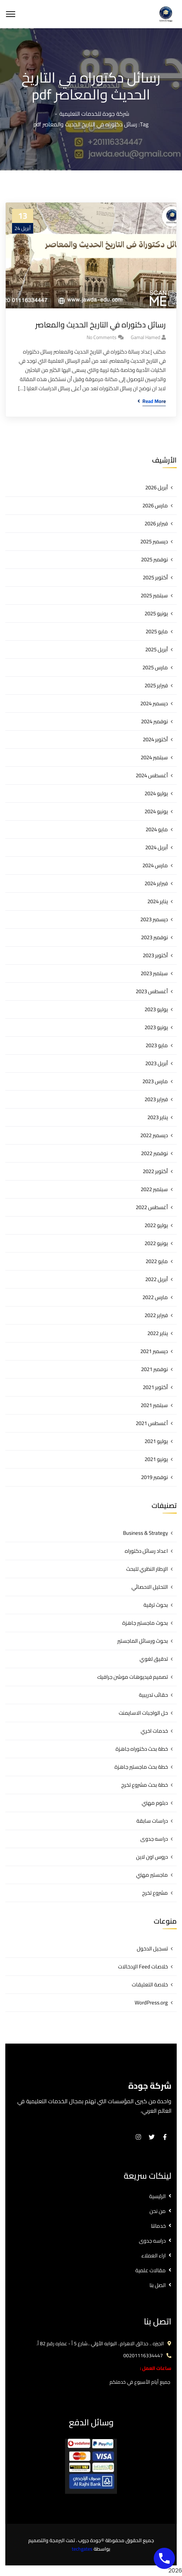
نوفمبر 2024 (154, 721)
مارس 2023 (155, 1081)
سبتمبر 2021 (154, 1405)
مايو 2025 (157, 631)
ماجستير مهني (152, 1875)
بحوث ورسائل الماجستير (142, 1641)
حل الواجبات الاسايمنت (143, 1713)
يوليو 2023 (156, 1009)
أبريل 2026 (156, 487)
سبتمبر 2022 (154, 1189)
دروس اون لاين (152, 1857)
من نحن (157, 2211)
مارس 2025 (155, 667)
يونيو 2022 (156, 1243)
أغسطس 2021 (152, 1423)
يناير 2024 (157, 901)
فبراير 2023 (156, 1099)
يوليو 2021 (156, 1441)
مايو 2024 (157, 829)
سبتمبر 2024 (154, 757)
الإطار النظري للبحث (147, 1569)
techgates (82, 2548)
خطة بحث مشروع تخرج (144, 1785)
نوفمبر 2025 (154, 559)
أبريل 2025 (156, 649)
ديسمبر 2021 (154, 1351)
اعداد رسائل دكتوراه (146, 1551)
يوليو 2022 (156, 1225)
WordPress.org (151, 2002)
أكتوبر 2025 (155, 577)
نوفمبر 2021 (154, 1369)
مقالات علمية (150, 2270)
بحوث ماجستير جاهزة (145, 1623)
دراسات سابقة (152, 1821)
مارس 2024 (155, 865)
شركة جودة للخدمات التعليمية (94, 113)
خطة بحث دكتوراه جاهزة (142, 1749)
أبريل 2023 (156, 1063)
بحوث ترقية (155, 1605)
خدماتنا (158, 2226)
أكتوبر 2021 (155, 1387)
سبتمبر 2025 (154, 595)
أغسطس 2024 (152, 775)
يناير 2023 (157, 1117)
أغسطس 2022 (152, 1207)
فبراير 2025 (156, 685)
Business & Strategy (145, 1533)
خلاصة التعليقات (150, 1984)
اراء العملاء (153, 2255)
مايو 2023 (157, 1045)
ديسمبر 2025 (154, 541)
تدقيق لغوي (154, 1659)
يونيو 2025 (156, 613)
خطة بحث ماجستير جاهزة (141, 1767)
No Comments (102, 337)
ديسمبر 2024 (154, 703)
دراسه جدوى (154, 1839)
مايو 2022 (157, 1261)
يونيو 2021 (156, 1459)
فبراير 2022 (156, 1315)
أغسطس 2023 (152, 991)
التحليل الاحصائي (149, 1587)
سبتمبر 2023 (154, 973)
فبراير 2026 (156, 523)
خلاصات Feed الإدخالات (143, 1966)
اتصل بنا (157, 2285)
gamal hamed (145, 337)
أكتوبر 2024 (155, 739)
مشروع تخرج (155, 1893)
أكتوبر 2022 (155, 1171)
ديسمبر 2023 (154, 919)
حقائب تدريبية (153, 1695)
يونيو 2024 (156, 811)
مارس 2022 (155, 1297)
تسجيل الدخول (152, 1948)
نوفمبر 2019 (154, 1477)
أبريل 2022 (156, 1279)
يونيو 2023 (156, 1027)
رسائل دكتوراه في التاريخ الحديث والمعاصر (100, 325)
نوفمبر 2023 (154, 937)
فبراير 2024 (156, 883)
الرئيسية (157, 2196)
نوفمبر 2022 (154, 1153)
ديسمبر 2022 (154, 1135)
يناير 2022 (157, 1333)
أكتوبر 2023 (155, 955)
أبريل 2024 (156, 847)
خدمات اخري (154, 1731)
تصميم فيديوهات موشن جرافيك (132, 1677)
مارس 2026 (155, 505)
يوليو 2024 (156, 793)
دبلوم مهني (155, 1803)
